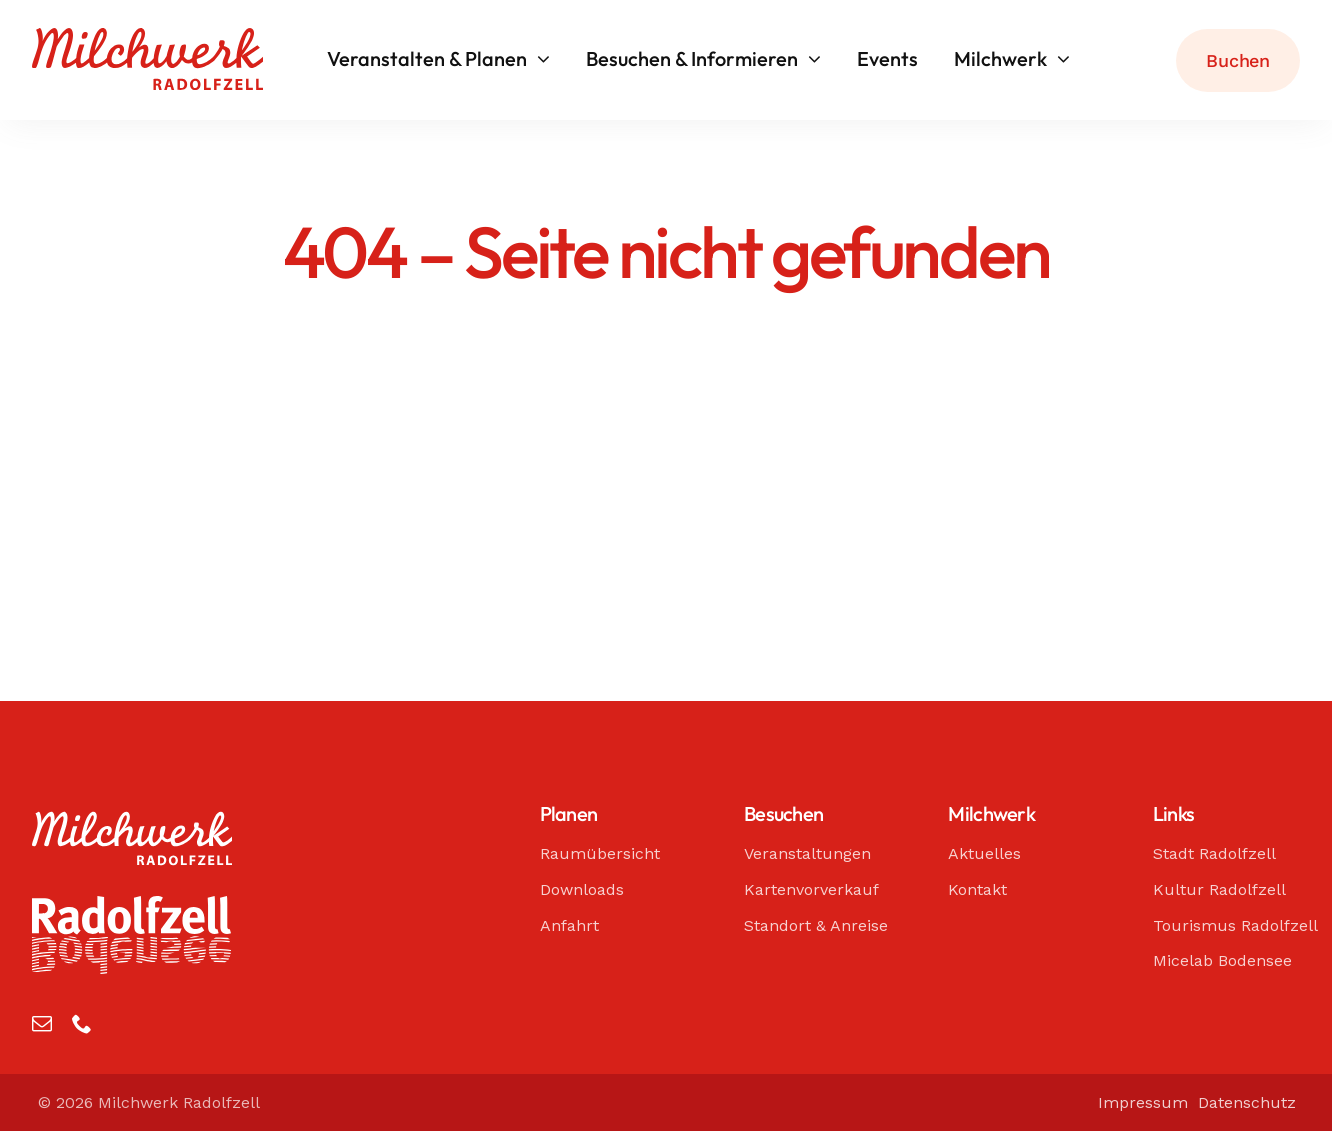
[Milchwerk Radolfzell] (147, 37)
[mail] (42, 1024)
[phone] (82, 1024)
